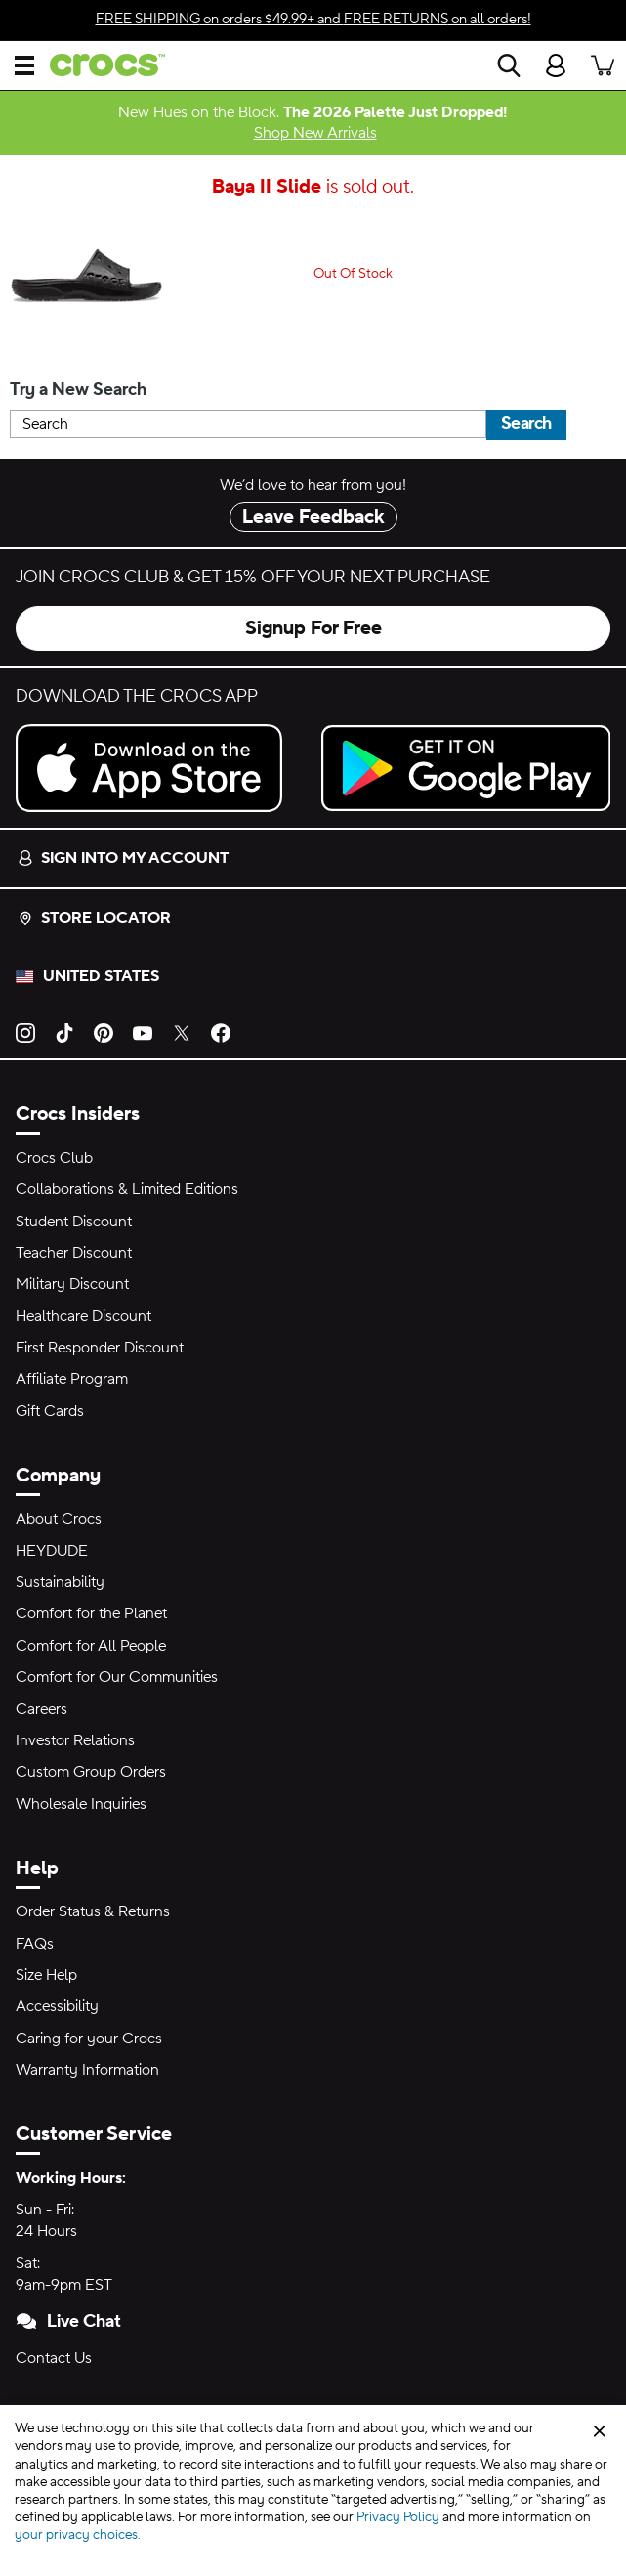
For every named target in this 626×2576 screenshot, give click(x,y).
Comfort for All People (91, 1645)
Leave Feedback (313, 517)
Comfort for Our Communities (117, 1677)
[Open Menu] (24, 65)
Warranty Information (87, 2070)
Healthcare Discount (83, 1316)
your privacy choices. (78, 2535)
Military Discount (72, 1284)
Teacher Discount (74, 1253)
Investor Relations (75, 1740)
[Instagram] (25, 1031)
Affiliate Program (72, 1379)
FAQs (35, 1943)
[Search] (508, 65)
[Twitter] (181, 1031)
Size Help (46, 1975)
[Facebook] (220, 1031)
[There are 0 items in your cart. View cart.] (602, 65)
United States (101, 976)
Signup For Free (313, 628)
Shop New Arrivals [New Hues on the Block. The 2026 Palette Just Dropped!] (315, 133)
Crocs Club (54, 1158)
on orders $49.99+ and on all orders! (313, 19)
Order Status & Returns (93, 1911)
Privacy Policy (397, 2517)
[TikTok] (64, 1031)
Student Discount (74, 1221)
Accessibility (57, 2006)
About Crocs (59, 1518)
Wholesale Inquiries (81, 1804)
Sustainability (60, 1582)
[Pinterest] (103, 1031)
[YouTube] (142, 1031)
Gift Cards (50, 1411)
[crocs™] (99, 65)
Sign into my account (123, 858)
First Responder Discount (100, 1347)
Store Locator (94, 917)
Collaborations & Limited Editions (127, 1189)
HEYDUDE (52, 1551)
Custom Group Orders (91, 1772)
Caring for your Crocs (89, 2038)
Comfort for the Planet (91, 1613)
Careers (41, 1709)
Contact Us (54, 2358)
